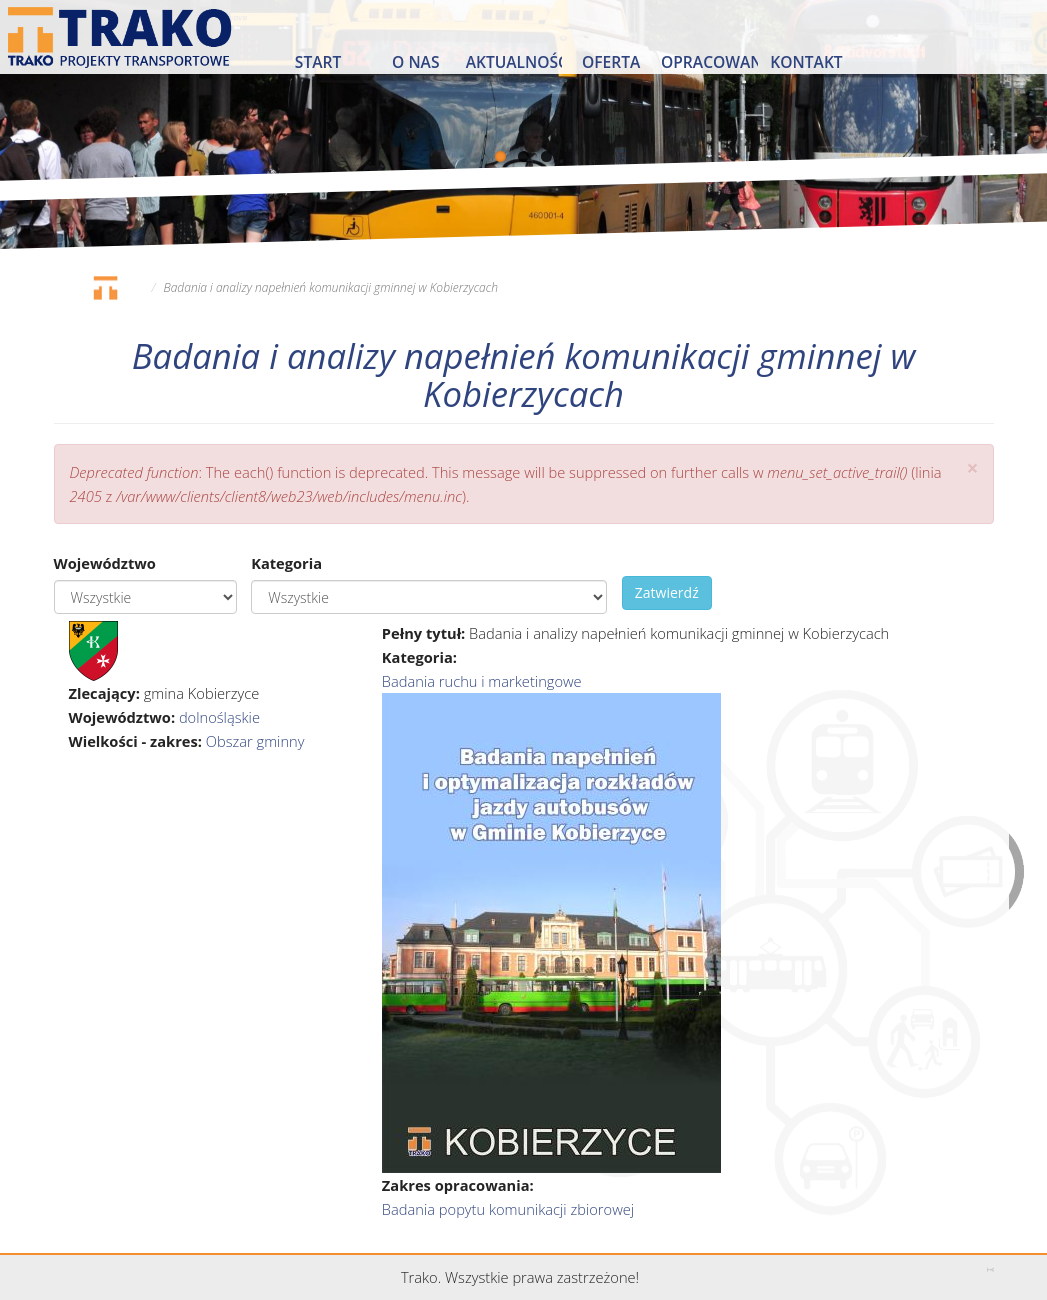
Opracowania (709, 61)
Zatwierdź (667, 592)
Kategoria (286, 563)
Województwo (105, 563)
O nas (415, 61)
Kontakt (806, 61)
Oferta (611, 61)
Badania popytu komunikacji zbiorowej (508, 1209)
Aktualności (514, 61)
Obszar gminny (255, 741)
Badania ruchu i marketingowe (482, 681)
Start (318, 61)
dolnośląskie (219, 717)
